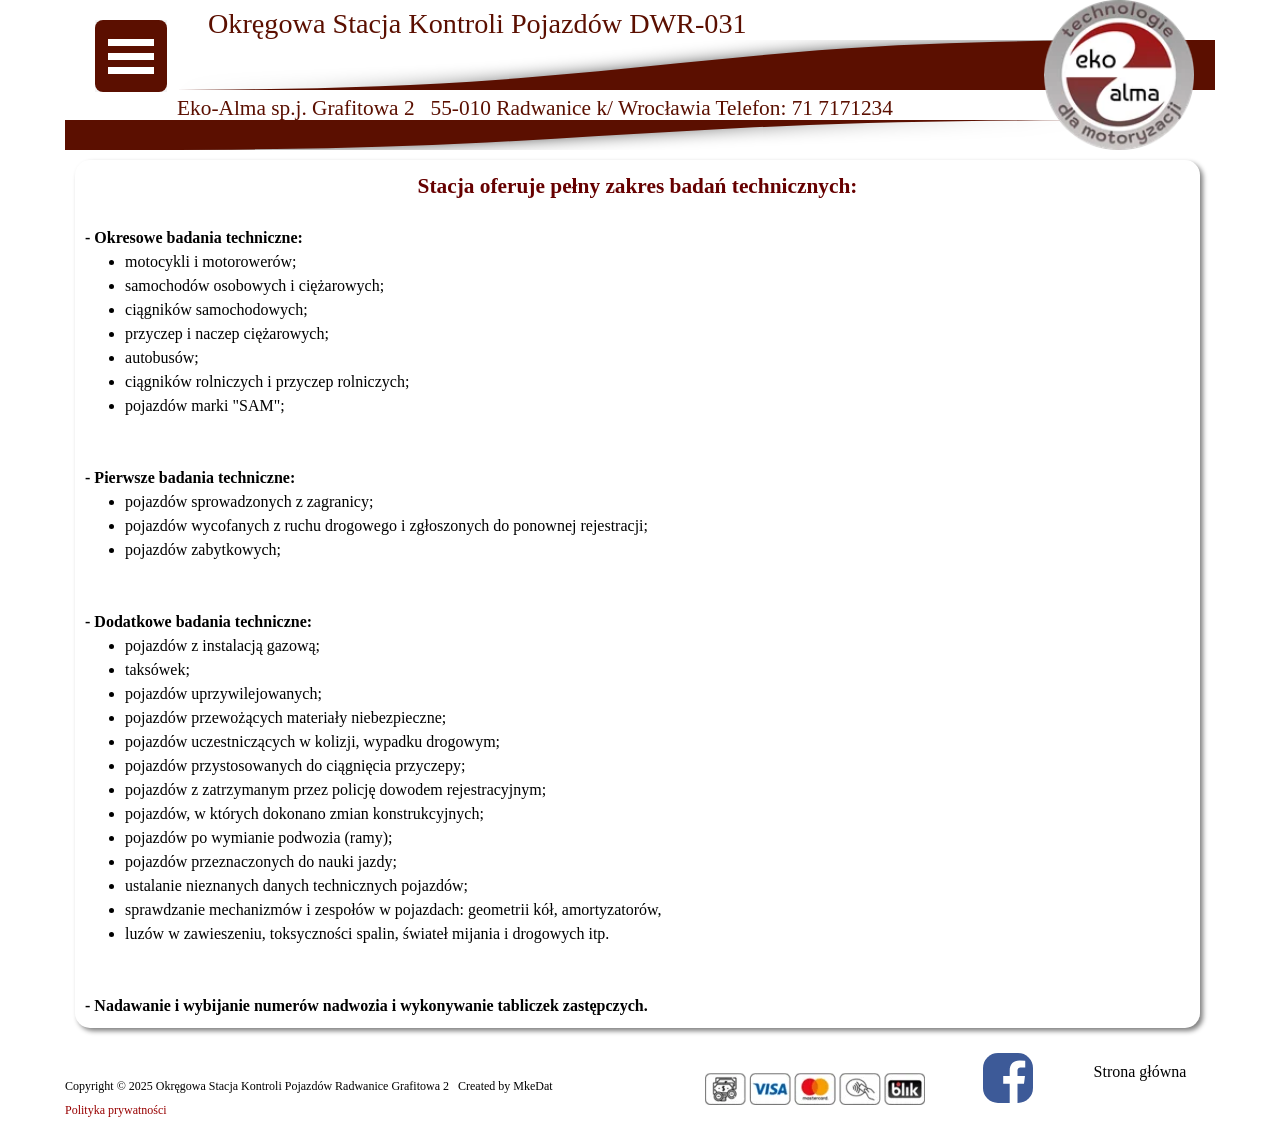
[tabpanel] (637, 594)
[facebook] (1008, 1078)
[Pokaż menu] (131, 56)
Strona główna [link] (1140, 1071)
